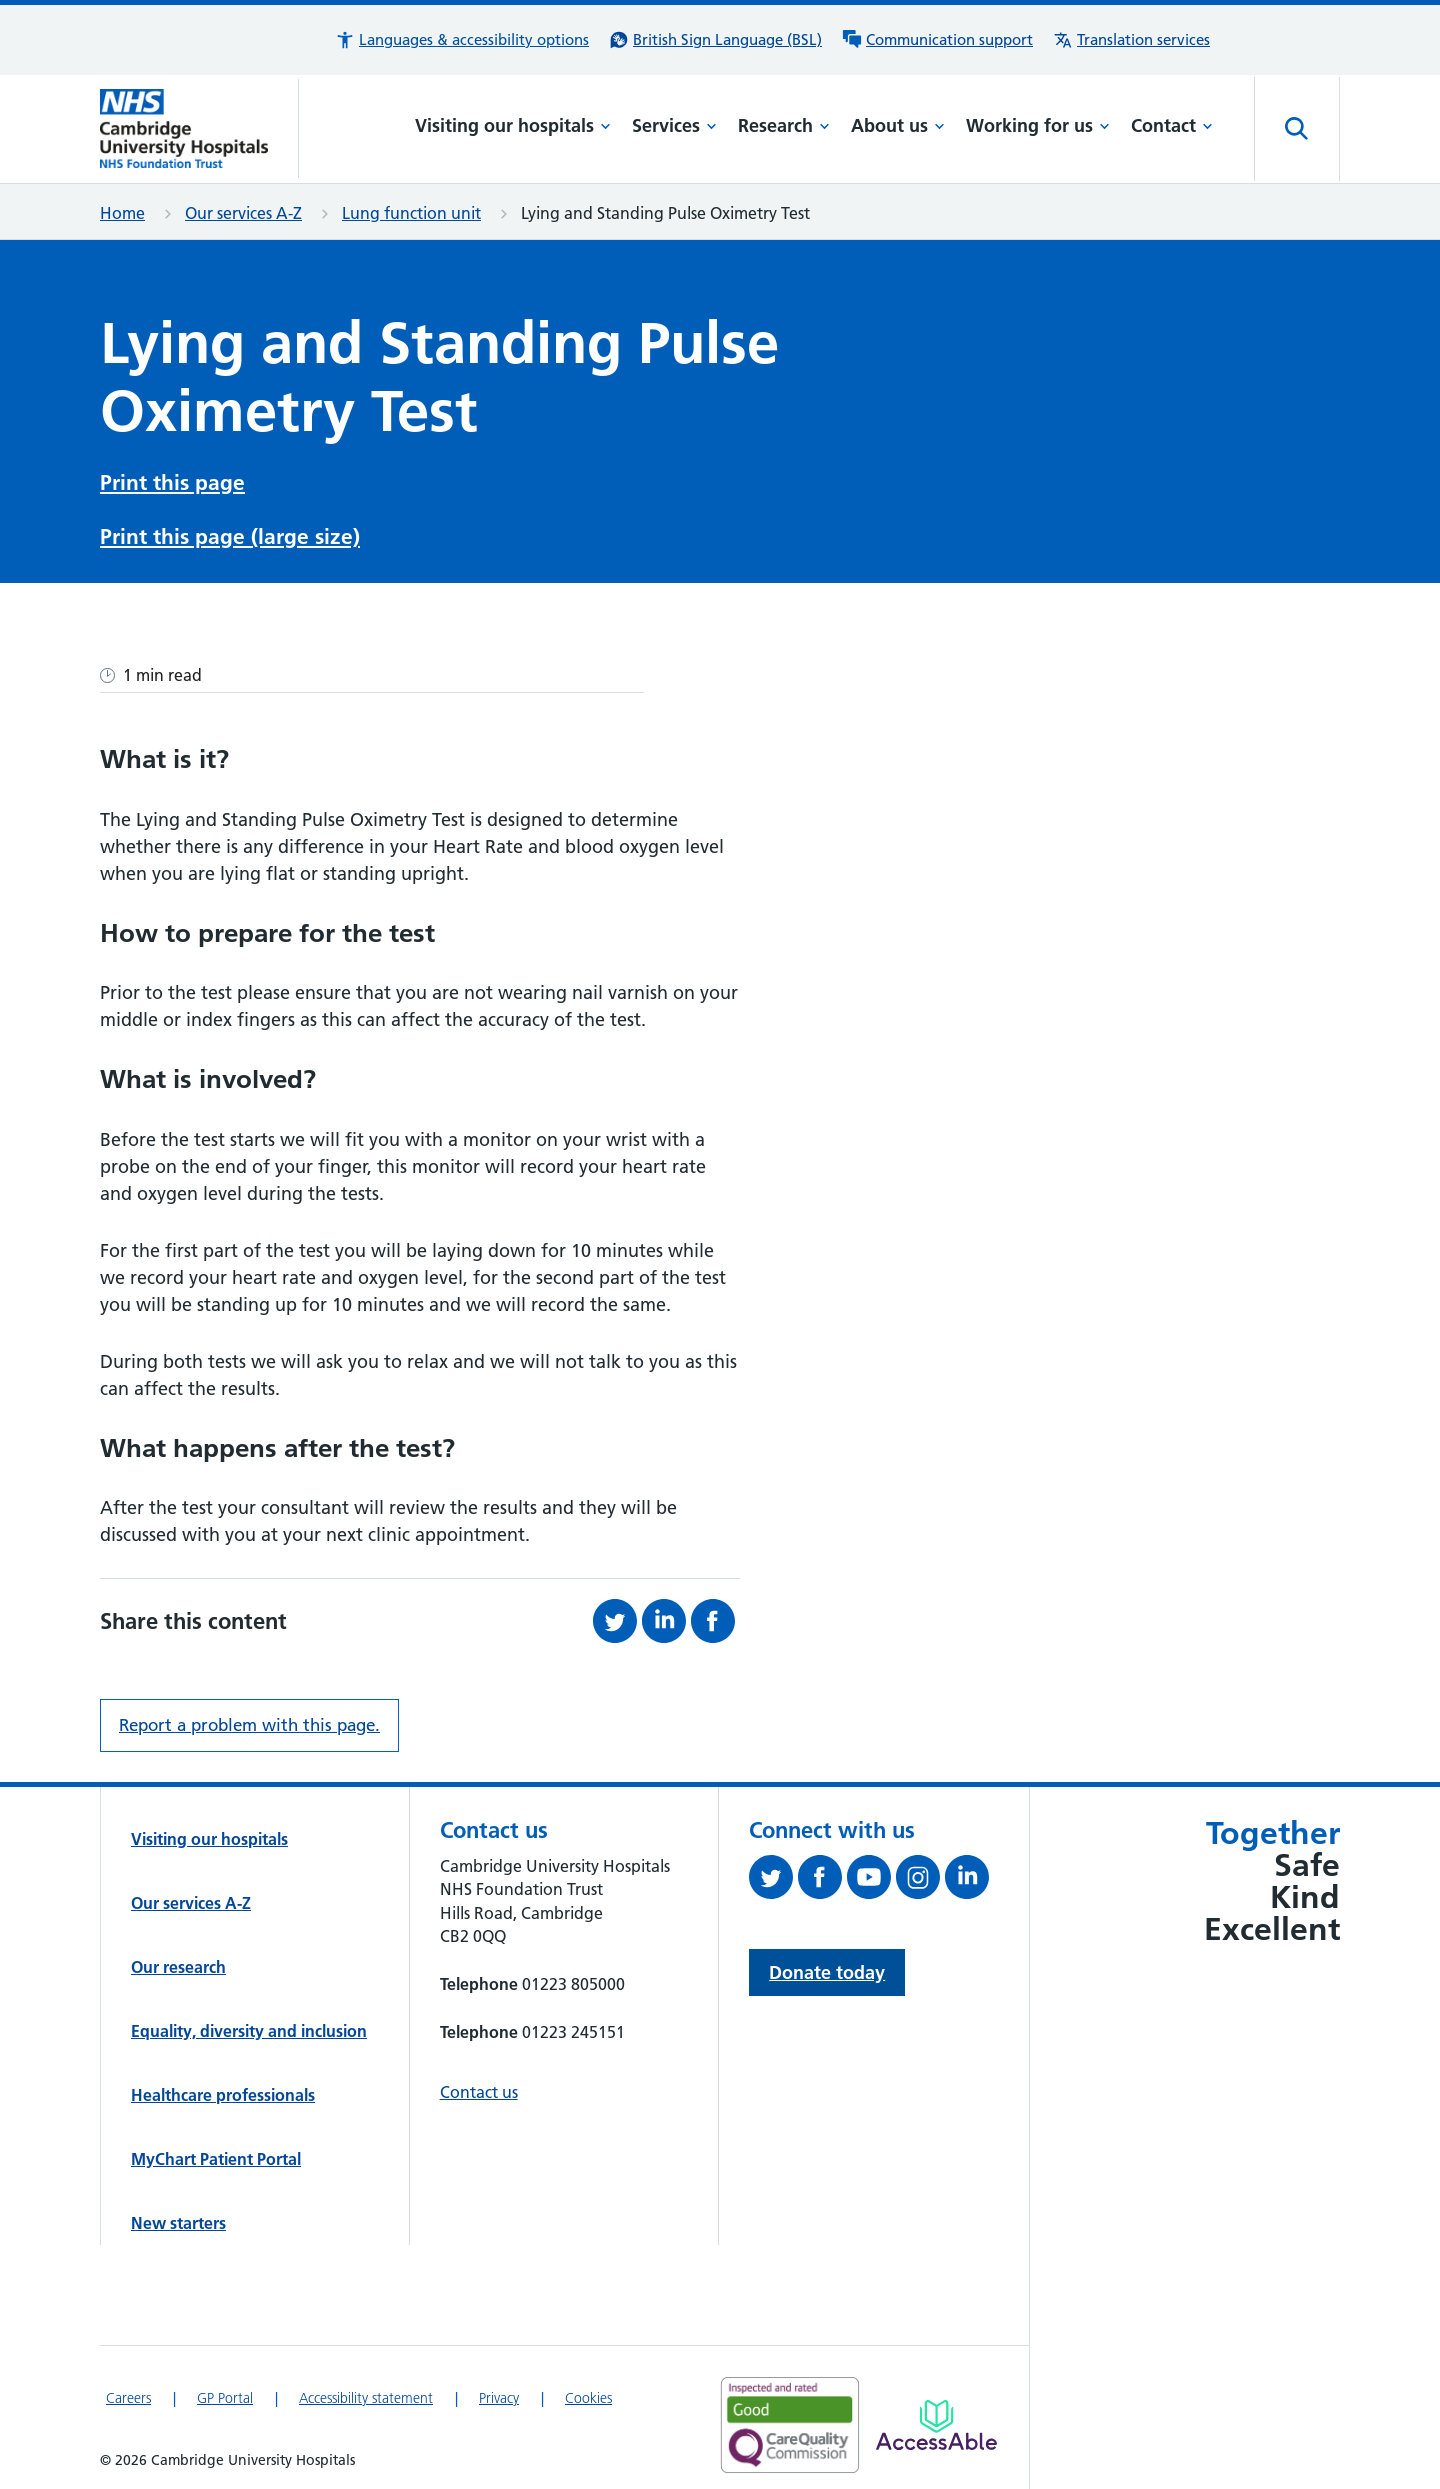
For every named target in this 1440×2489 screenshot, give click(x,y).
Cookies (588, 2392)
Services (674, 125)
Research (784, 125)
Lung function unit (411, 213)
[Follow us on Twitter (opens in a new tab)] (773, 1875)
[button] (462, 40)
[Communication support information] (937, 40)
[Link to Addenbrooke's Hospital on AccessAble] (936, 2419)
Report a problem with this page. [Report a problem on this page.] (249, 1719)
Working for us (1038, 125)
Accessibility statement (366, 2392)
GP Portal (225, 2392)
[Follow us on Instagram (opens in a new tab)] (920, 1875)
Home (122, 213)
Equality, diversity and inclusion (249, 2025)
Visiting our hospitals (513, 125)
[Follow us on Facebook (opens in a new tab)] (822, 1875)
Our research (178, 1961)
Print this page (172, 480)
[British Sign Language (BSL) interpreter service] (715, 40)
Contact (1172, 125)
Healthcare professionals (223, 2089)
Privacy (499, 2392)
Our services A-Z (243, 213)
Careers (128, 2392)
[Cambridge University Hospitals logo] (199, 128)
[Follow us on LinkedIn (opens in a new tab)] (969, 1875)
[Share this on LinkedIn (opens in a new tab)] (666, 1615)
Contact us (479, 2086)
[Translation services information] (1131, 40)
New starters (178, 2217)
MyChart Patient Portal (216, 2153)
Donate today (827, 1966)
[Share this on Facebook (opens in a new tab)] (715, 1615)
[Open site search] (1297, 129)
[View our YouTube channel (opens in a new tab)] (871, 1875)
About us (898, 125)
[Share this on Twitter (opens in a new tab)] (617, 1615)
